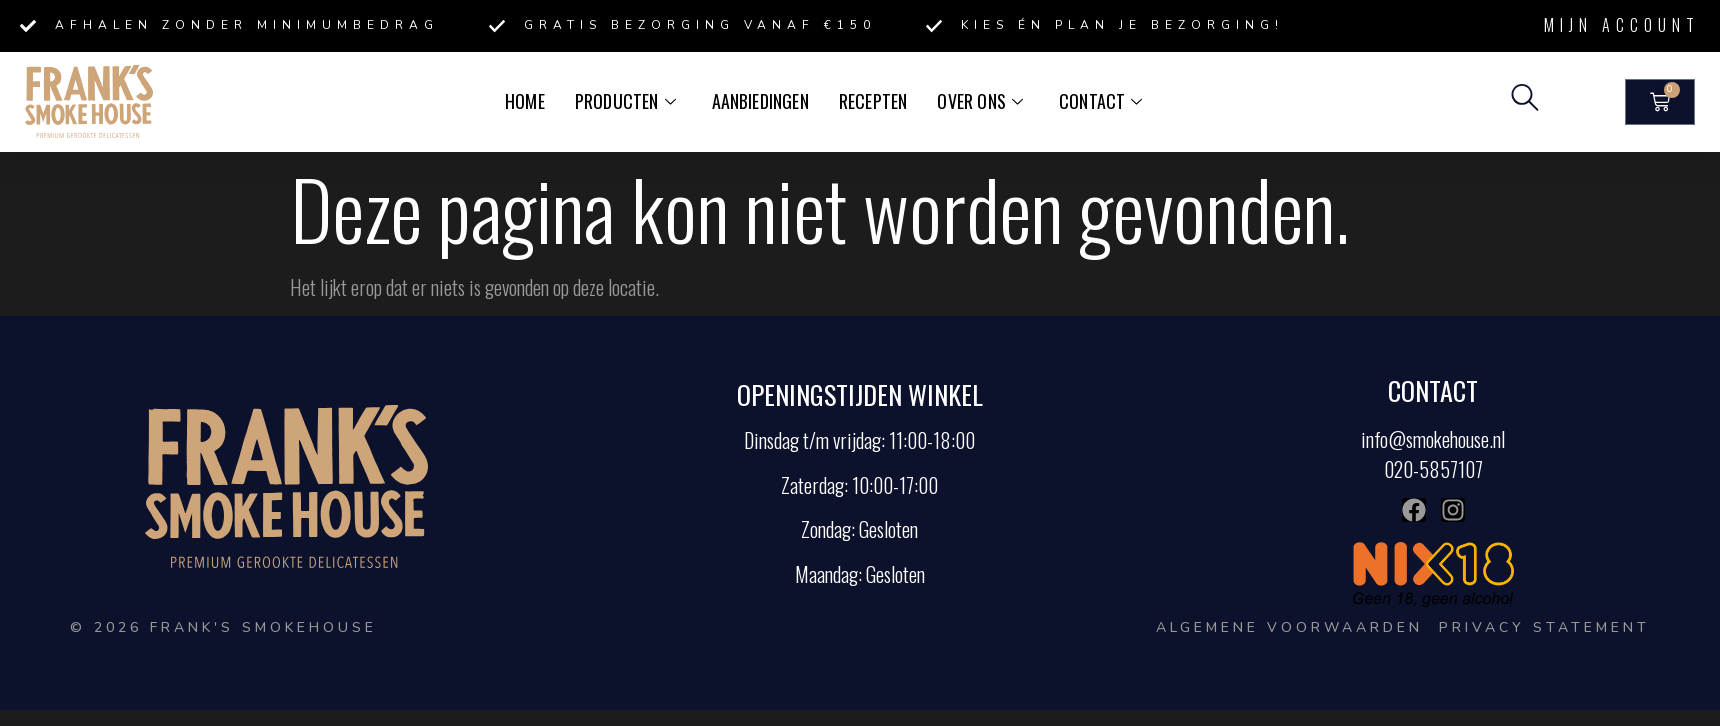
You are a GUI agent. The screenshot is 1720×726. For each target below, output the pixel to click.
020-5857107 (1433, 469)
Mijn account (1622, 25)
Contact (1097, 101)
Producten (628, 101)
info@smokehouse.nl (1433, 439)
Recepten (872, 101)
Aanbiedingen (761, 101)
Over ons (978, 101)
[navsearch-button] (1525, 102)
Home (529, 101)
